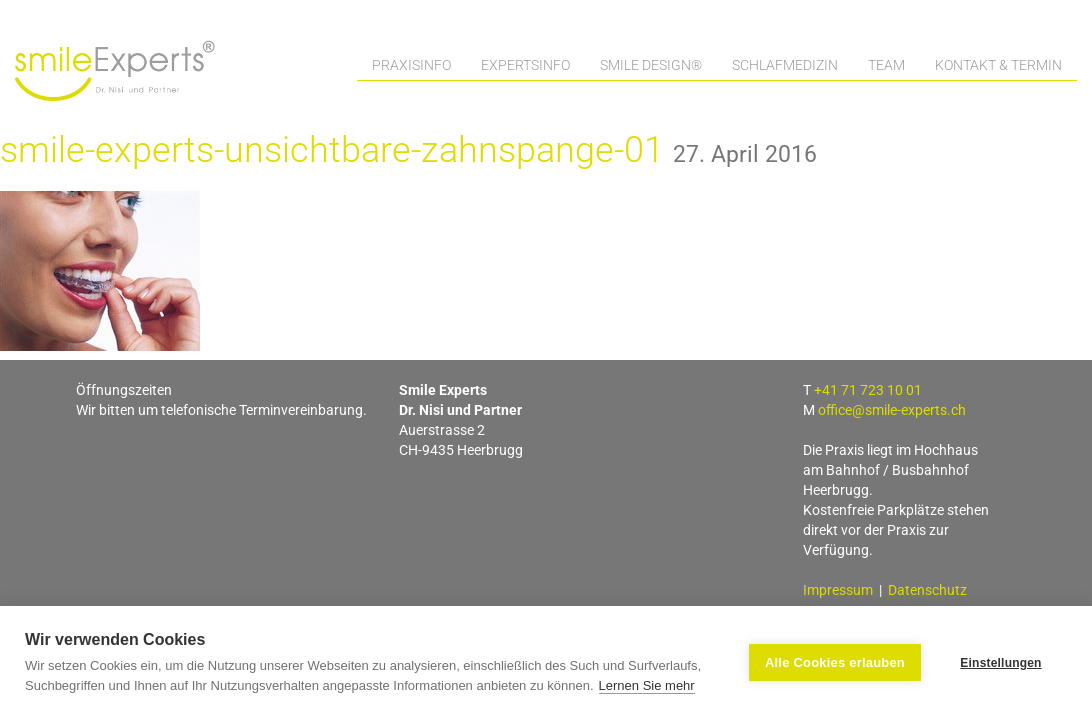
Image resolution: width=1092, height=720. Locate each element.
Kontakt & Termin (998, 65)
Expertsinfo (525, 65)
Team (886, 65)
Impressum (838, 590)
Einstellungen (1000, 663)
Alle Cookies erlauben (835, 662)
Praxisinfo (411, 65)
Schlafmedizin (785, 65)
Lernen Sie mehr (647, 685)
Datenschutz (927, 590)
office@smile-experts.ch (892, 410)
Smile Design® (651, 65)
